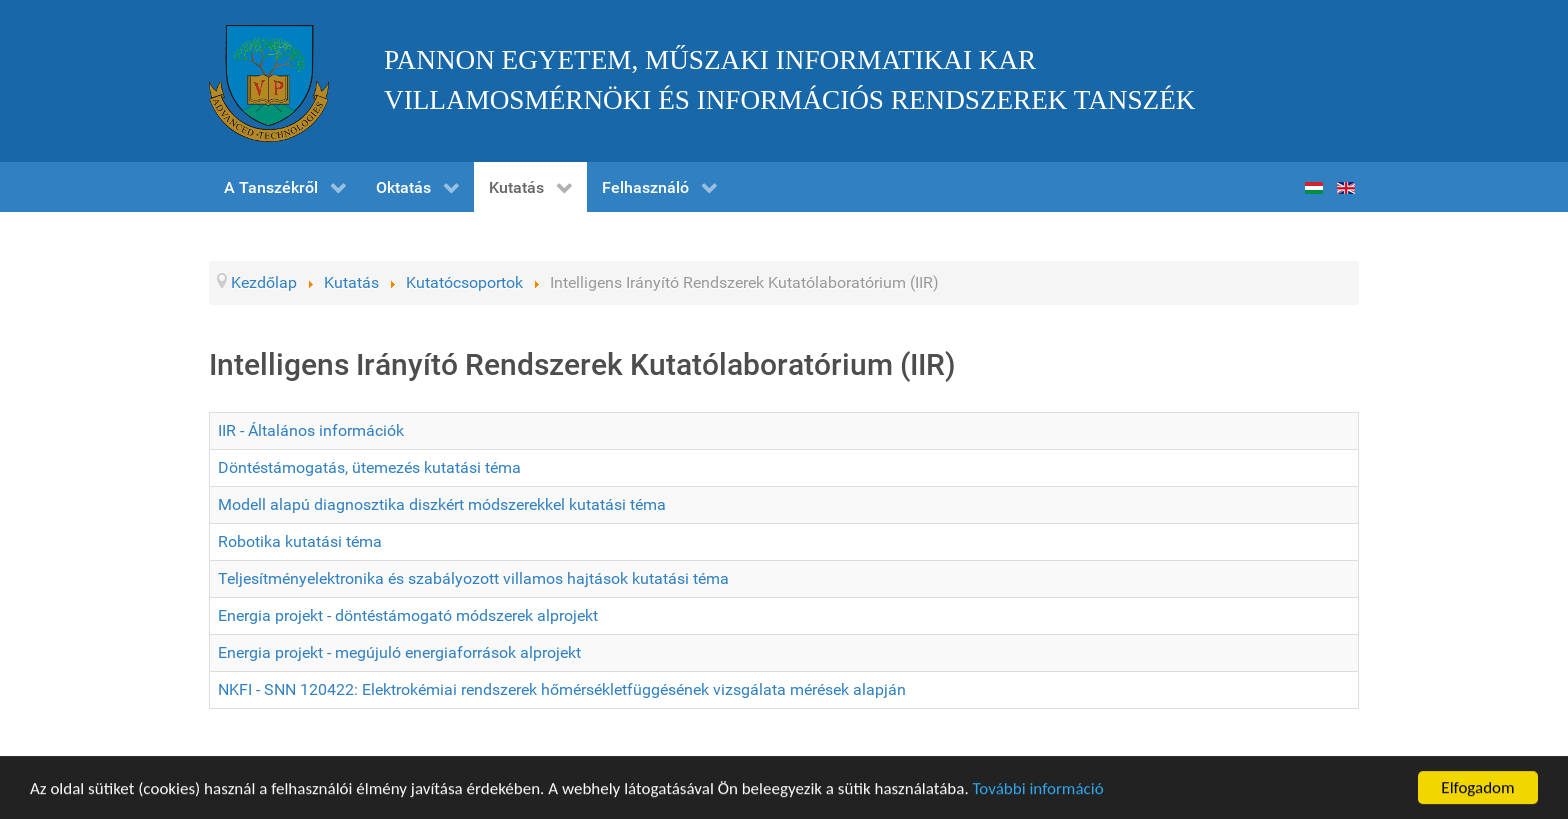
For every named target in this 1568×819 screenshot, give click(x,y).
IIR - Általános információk (311, 430)
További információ (1038, 789)
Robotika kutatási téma (300, 541)
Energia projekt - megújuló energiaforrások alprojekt (399, 652)
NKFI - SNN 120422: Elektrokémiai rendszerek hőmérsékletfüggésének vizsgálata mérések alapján (562, 689)
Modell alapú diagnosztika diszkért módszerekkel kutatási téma (442, 504)
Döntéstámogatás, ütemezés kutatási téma (369, 467)
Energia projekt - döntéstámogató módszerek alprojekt (408, 615)
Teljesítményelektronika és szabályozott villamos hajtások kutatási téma (473, 578)
